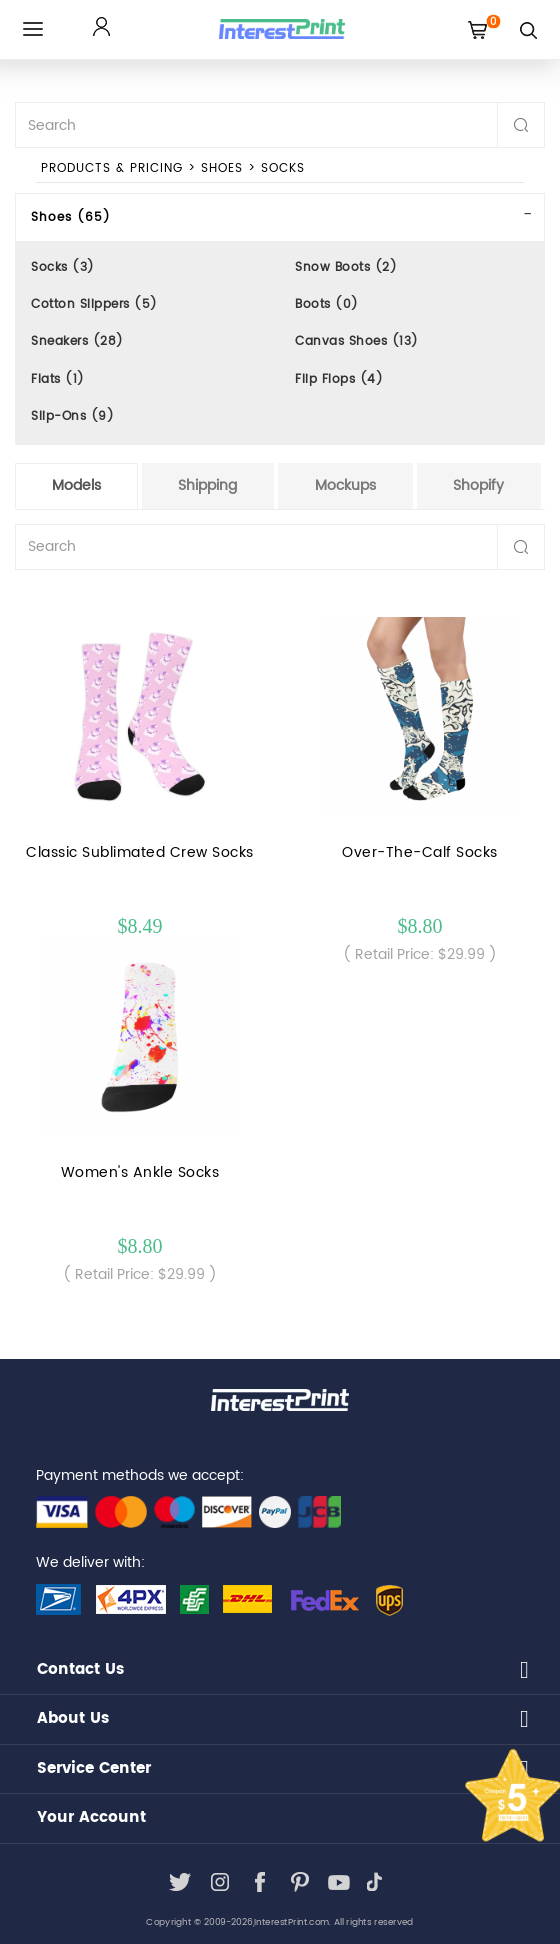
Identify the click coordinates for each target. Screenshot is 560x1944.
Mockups (345, 485)
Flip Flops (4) (339, 379)
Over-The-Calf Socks (420, 852)
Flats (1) (58, 379)
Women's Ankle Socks (140, 1172)
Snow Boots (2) (346, 267)
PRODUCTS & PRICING (112, 168)
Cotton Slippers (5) (94, 304)
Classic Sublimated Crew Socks (140, 852)
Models (76, 485)
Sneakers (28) (77, 341)
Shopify (478, 485)
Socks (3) (63, 267)
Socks (283, 168)
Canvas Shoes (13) (357, 341)
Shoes (222, 168)
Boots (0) (327, 304)
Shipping (207, 485)
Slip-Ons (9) (72, 416)
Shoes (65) (71, 217)
